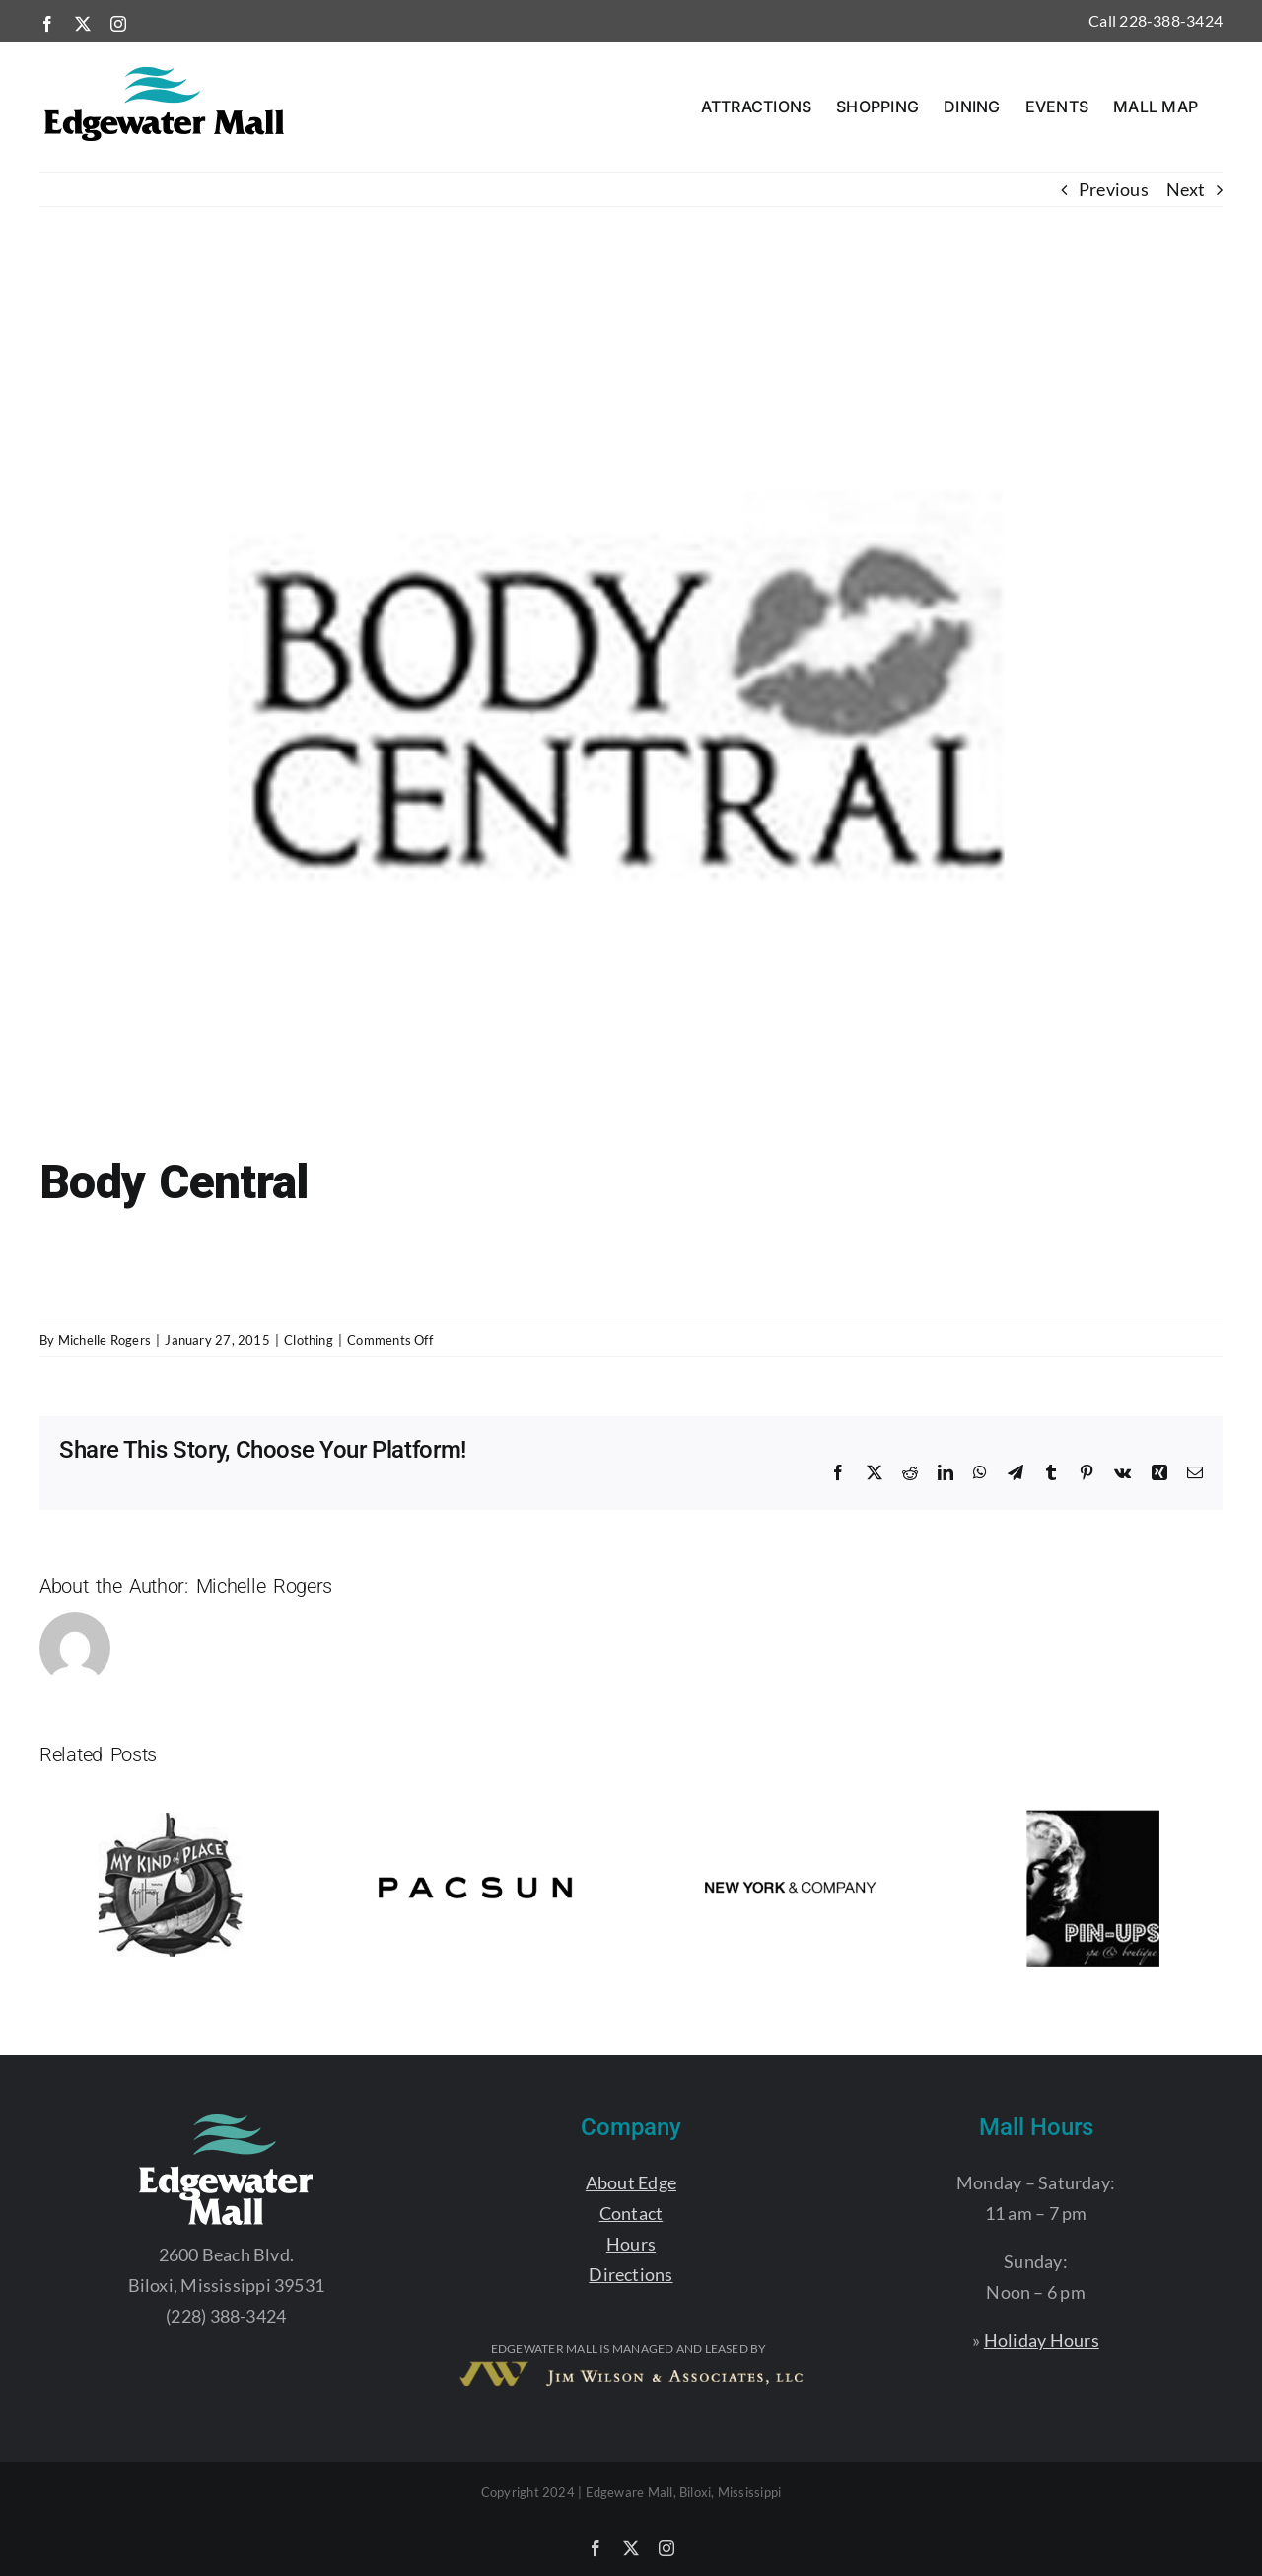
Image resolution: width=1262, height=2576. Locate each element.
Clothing (308, 1340)
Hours (631, 2243)
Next (1185, 189)
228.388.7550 (94, 1288)
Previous (1114, 189)
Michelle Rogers (104, 1340)
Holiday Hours (1041, 2340)
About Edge (631, 2182)
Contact (631, 2213)
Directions (630, 2274)
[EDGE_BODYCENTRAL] (631, 710)
